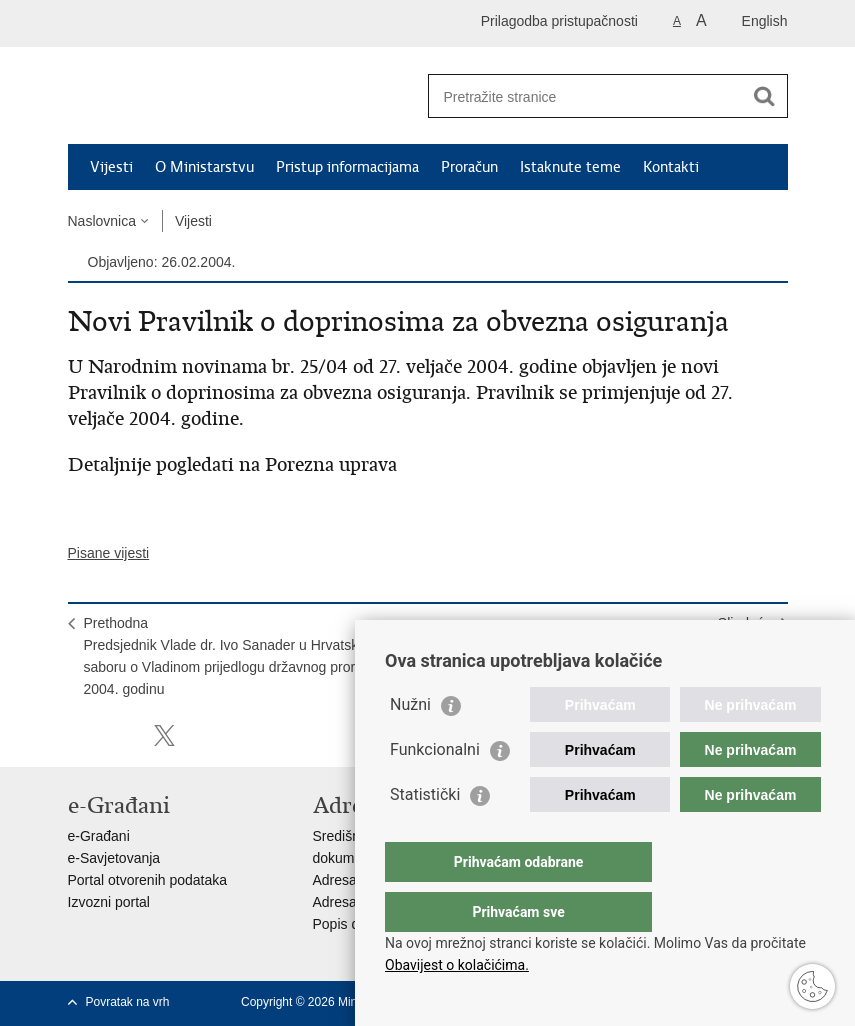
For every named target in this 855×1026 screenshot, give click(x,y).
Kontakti (671, 167)
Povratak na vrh (128, 1002)
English (765, 21)
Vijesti (111, 167)
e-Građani (99, 836)
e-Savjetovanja (114, 858)
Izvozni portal (109, 902)
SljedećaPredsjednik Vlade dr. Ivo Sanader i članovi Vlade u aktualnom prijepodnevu (613, 645)
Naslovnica (102, 221)
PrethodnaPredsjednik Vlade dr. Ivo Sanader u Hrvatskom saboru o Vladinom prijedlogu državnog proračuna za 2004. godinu (248, 656)
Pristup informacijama (347, 167)
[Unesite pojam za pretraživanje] (586, 96)
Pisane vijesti (109, 553)
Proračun (469, 167)
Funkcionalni (435, 789)
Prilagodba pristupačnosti (559, 21)
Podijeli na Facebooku (121, 735)
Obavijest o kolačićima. (457, 965)
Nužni (410, 744)
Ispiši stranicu (78, 735)
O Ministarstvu (204, 167)
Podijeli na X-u (164, 735)
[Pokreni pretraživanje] (765, 96)
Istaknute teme (570, 167)
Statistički (425, 834)
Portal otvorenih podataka (148, 880)
